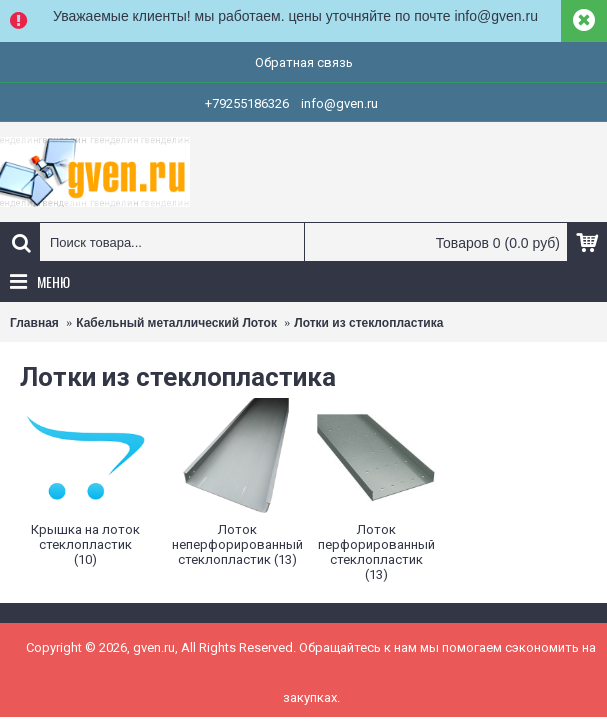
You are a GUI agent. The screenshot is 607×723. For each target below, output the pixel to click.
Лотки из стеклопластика (368, 323)
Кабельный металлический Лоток (176, 323)
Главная (34, 323)
